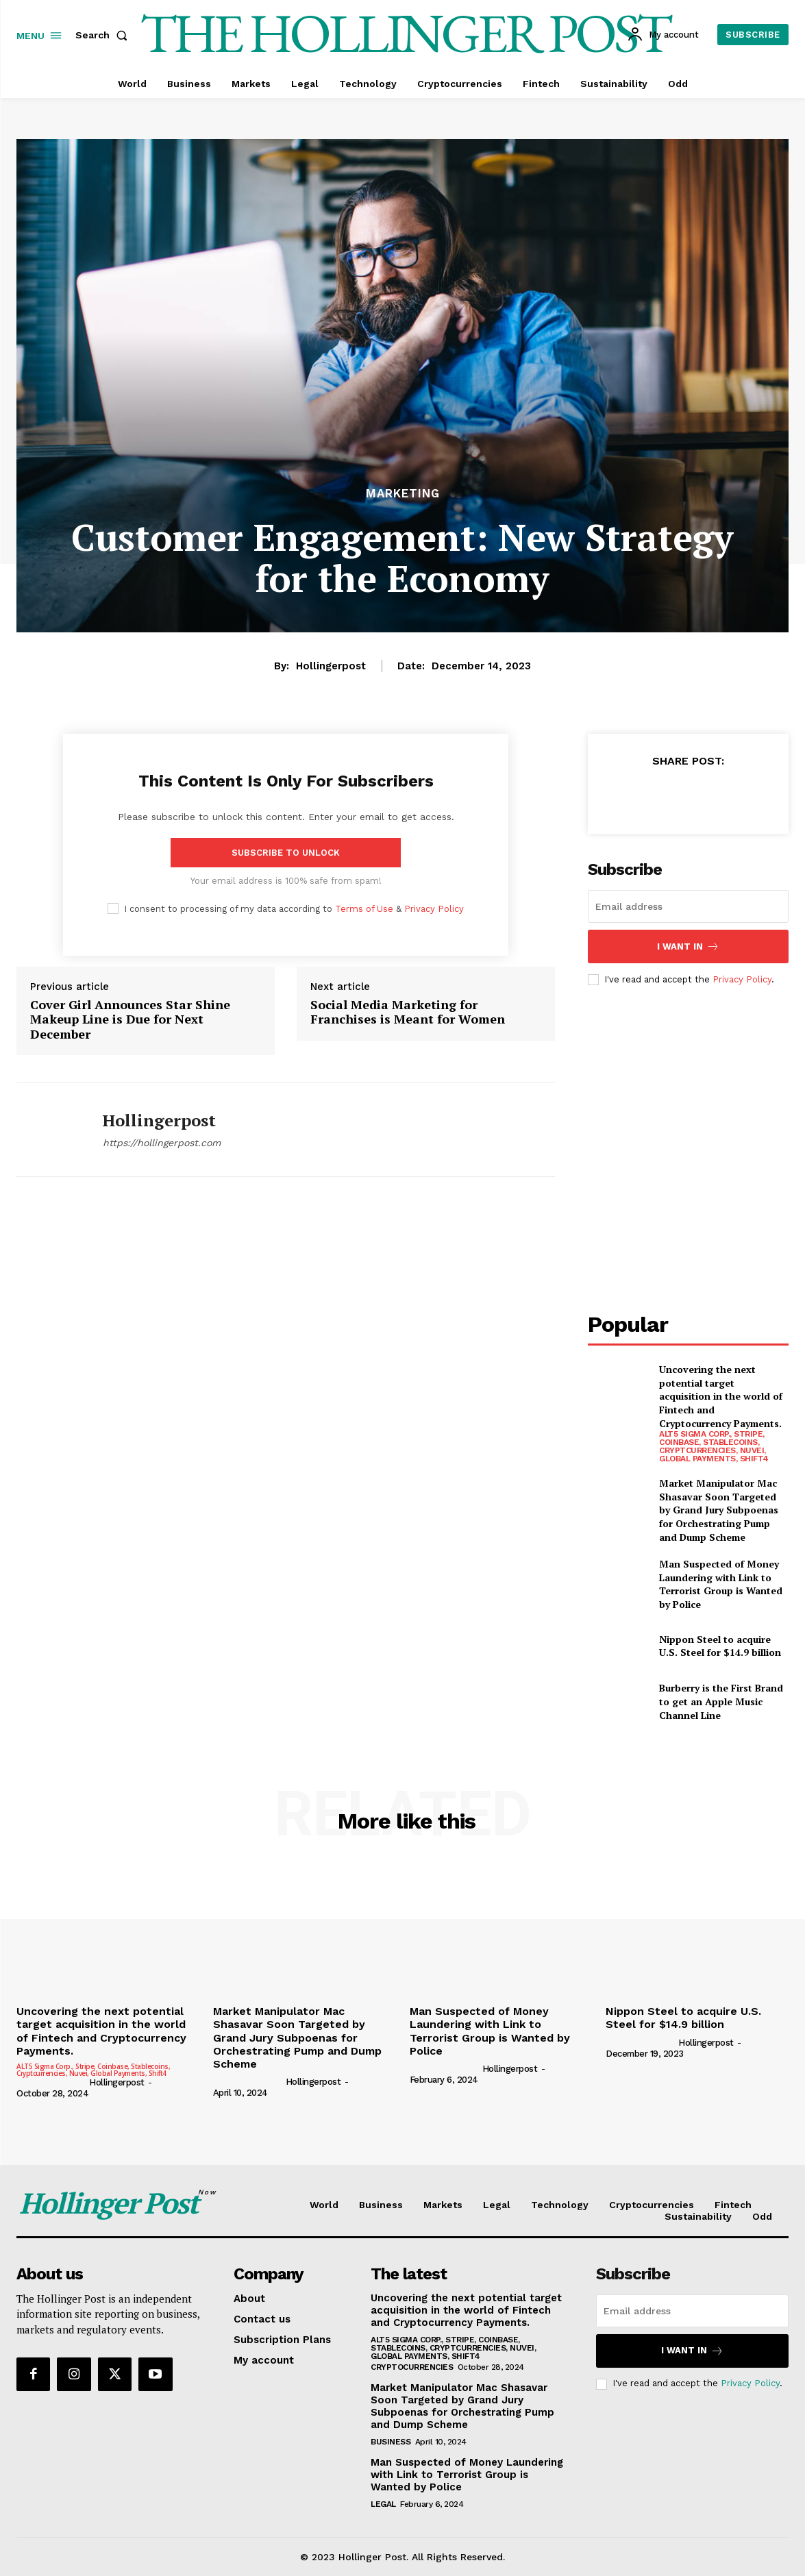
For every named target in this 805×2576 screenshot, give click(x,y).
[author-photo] (51, 2082)
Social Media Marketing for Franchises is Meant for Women (407, 1012)
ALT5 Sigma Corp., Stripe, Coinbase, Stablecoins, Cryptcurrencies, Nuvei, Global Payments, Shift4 (714, 1446)
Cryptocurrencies (412, 2367)
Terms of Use (364, 909)
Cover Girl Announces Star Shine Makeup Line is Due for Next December (130, 1020)
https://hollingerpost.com (162, 1142)
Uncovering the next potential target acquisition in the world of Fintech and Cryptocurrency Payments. (720, 1396)
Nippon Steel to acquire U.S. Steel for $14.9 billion (720, 1646)
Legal (383, 2504)
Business (390, 2442)
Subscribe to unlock (286, 852)
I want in (688, 946)
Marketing (403, 493)
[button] (104, 35)
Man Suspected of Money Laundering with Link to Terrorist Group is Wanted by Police (720, 1584)
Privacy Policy (434, 909)
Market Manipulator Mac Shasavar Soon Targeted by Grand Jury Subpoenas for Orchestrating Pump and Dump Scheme (718, 1509)
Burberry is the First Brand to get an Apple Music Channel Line (721, 1701)
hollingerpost (331, 666)
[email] (688, 906)
